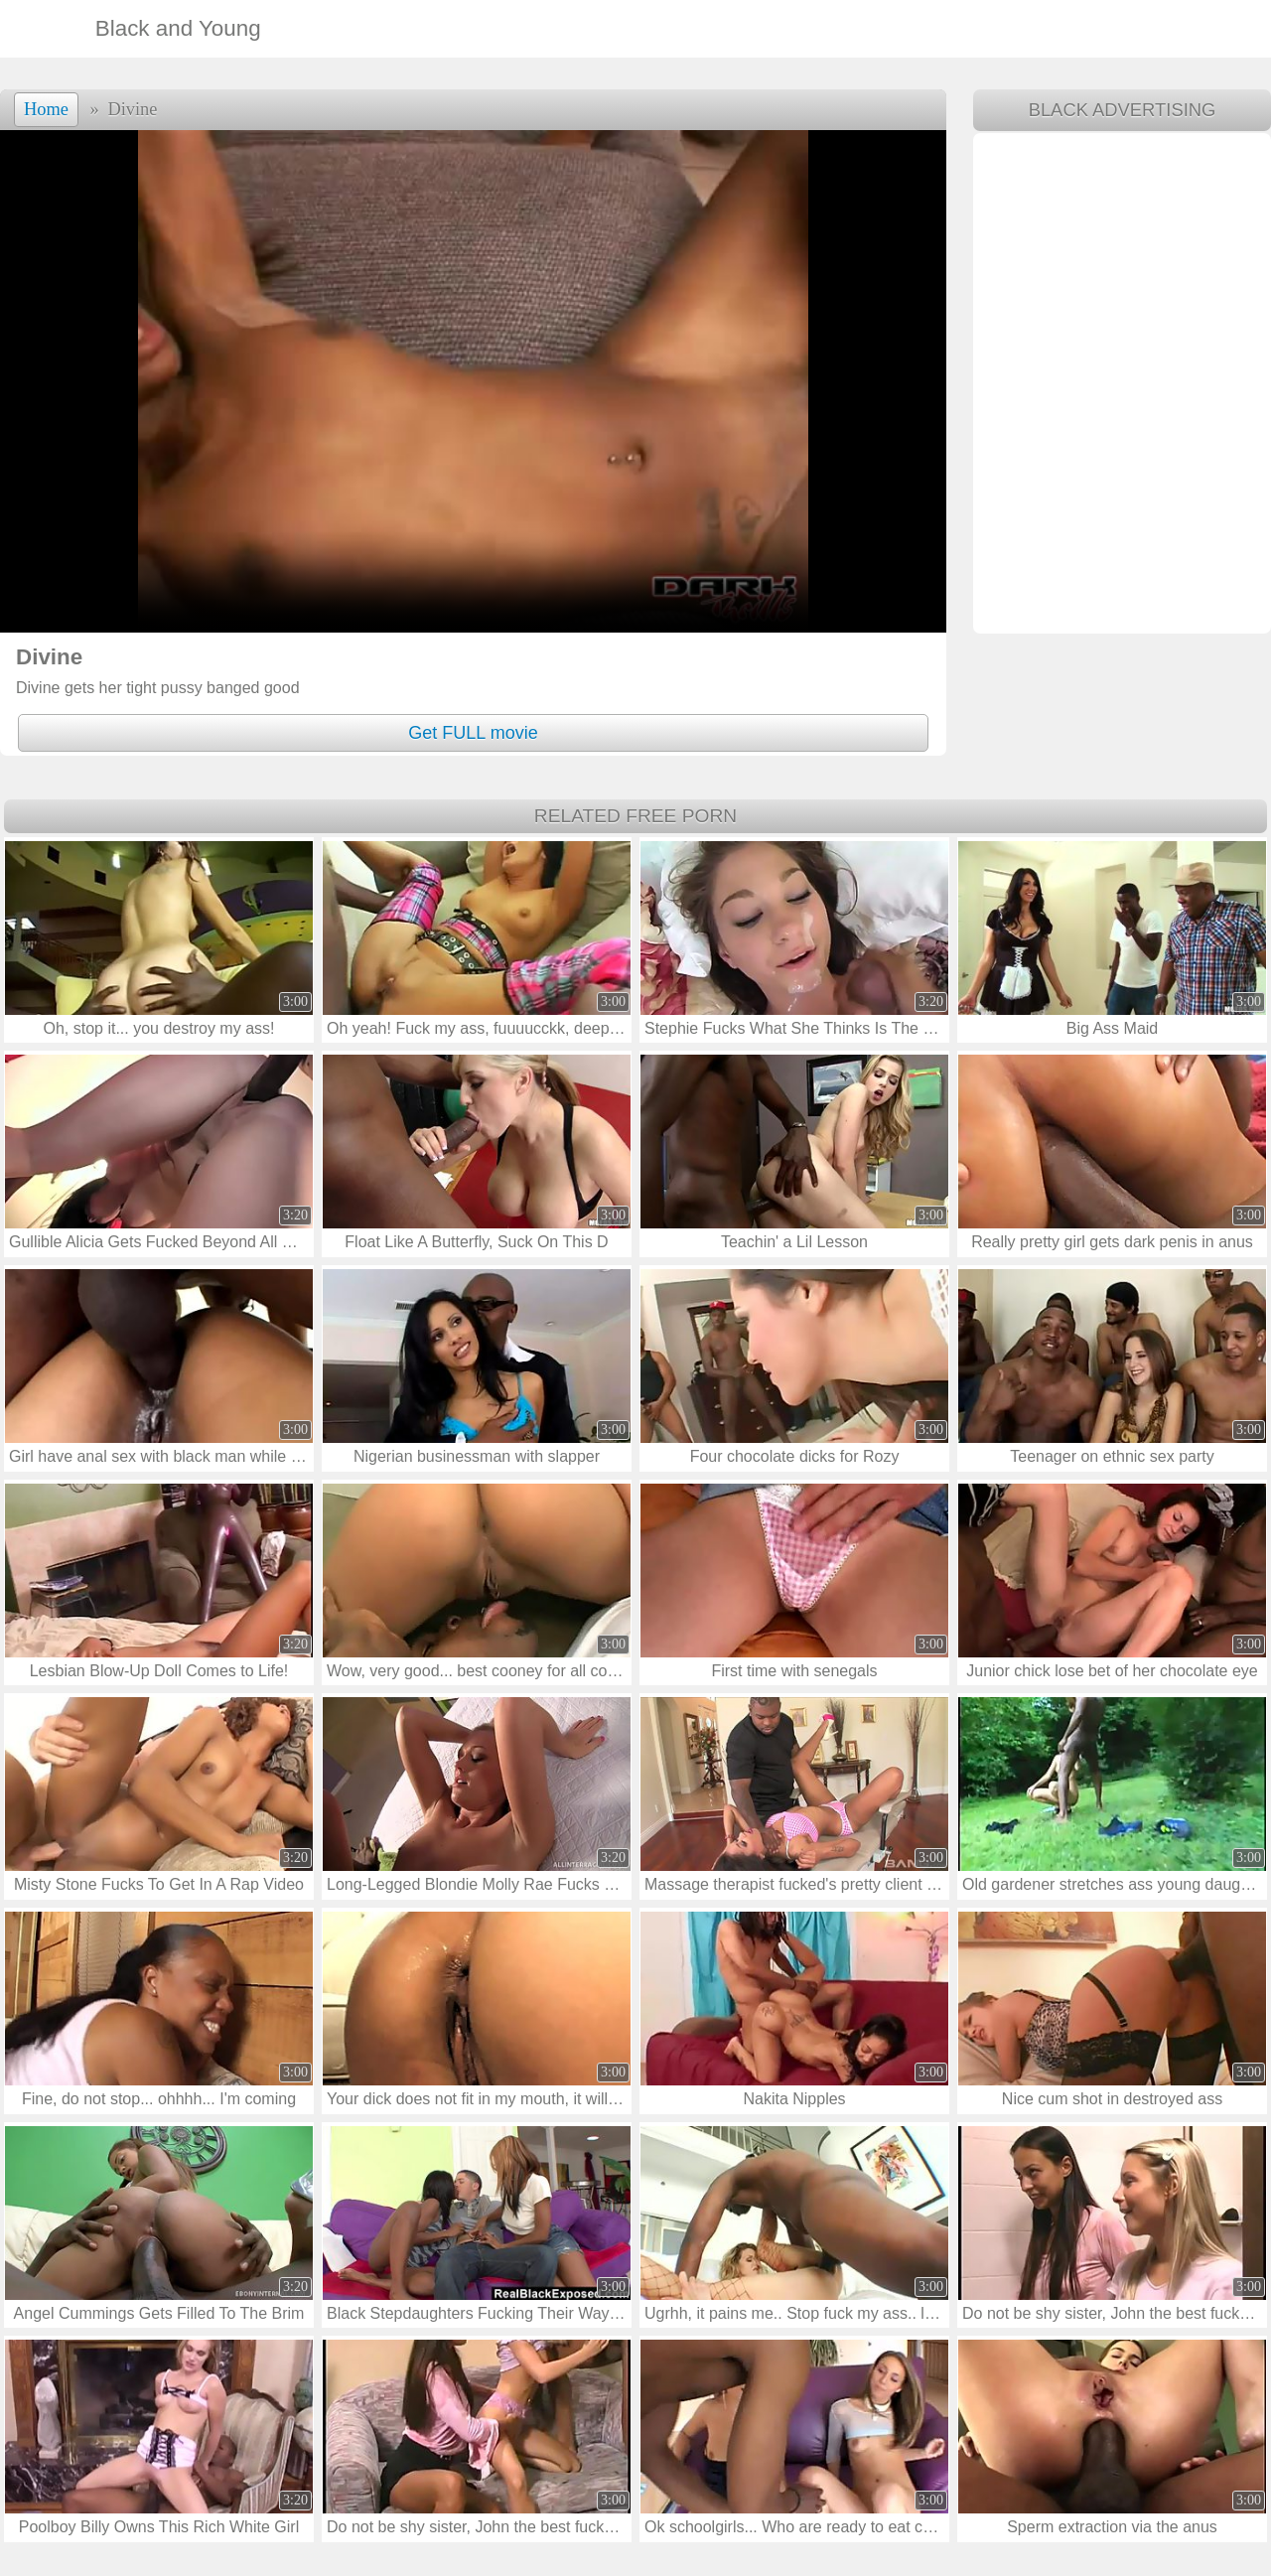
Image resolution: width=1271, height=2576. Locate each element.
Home (46, 109)
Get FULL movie (472, 733)
